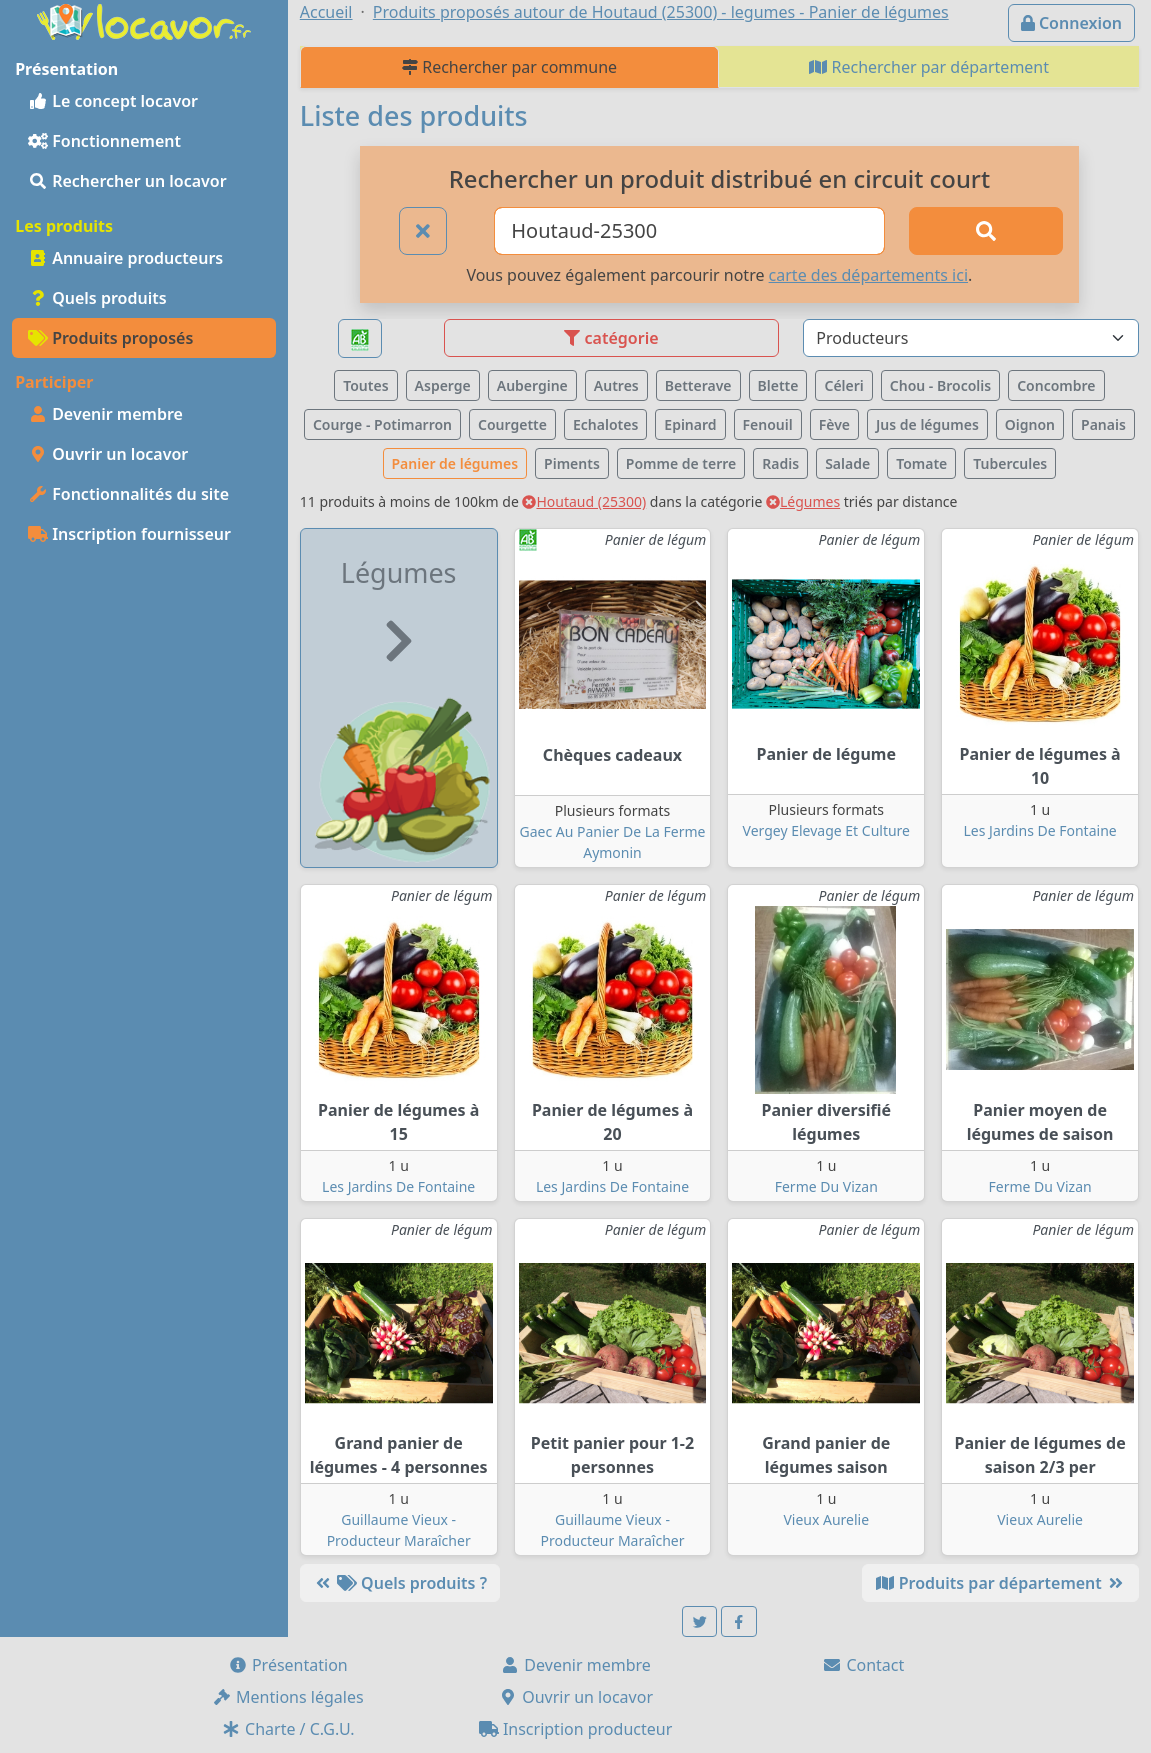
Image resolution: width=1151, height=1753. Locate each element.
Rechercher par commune (509, 67)
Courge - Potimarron (382, 424)
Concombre (1056, 385)
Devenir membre (105, 414)
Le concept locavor (113, 101)
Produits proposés (110, 338)
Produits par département (1000, 1583)
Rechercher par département (929, 67)
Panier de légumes (455, 463)
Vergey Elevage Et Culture (826, 830)
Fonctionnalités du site (128, 494)
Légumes (803, 501)
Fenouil (768, 424)
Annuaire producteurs (125, 258)
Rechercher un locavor (127, 181)
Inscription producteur (576, 1729)
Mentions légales (288, 1697)
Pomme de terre (681, 463)
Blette (778, 385)
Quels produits (97, 298)
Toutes (365, 385)
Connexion (1071, 23)
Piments (572, 463)
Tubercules (1010, 463)
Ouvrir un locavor (108, 454)
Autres (616, 385)
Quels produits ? (400, 1583)
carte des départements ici (868, 275)
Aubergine (532, 385)
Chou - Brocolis (940, 385)
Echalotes (605, 424)
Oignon (1030, 424)
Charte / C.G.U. (288, 1729)
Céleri (843, 385)
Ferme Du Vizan (826, 1186)
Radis (780, 463)
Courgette (512, 424)
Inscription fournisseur (129, 534)
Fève (834, 424)
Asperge (443, 385)
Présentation (288, 1665)
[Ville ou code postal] (689, 231)
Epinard (690, 424)
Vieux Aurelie (826, 1519)
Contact (863, 1665)
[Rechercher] (986, 231)
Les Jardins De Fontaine (1040, 830)
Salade (847, 463)
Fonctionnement (104, 141)
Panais (1103, 424)
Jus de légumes (927, 424)
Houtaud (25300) (584, 501)
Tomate (921, 463)
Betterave (698, 385)
